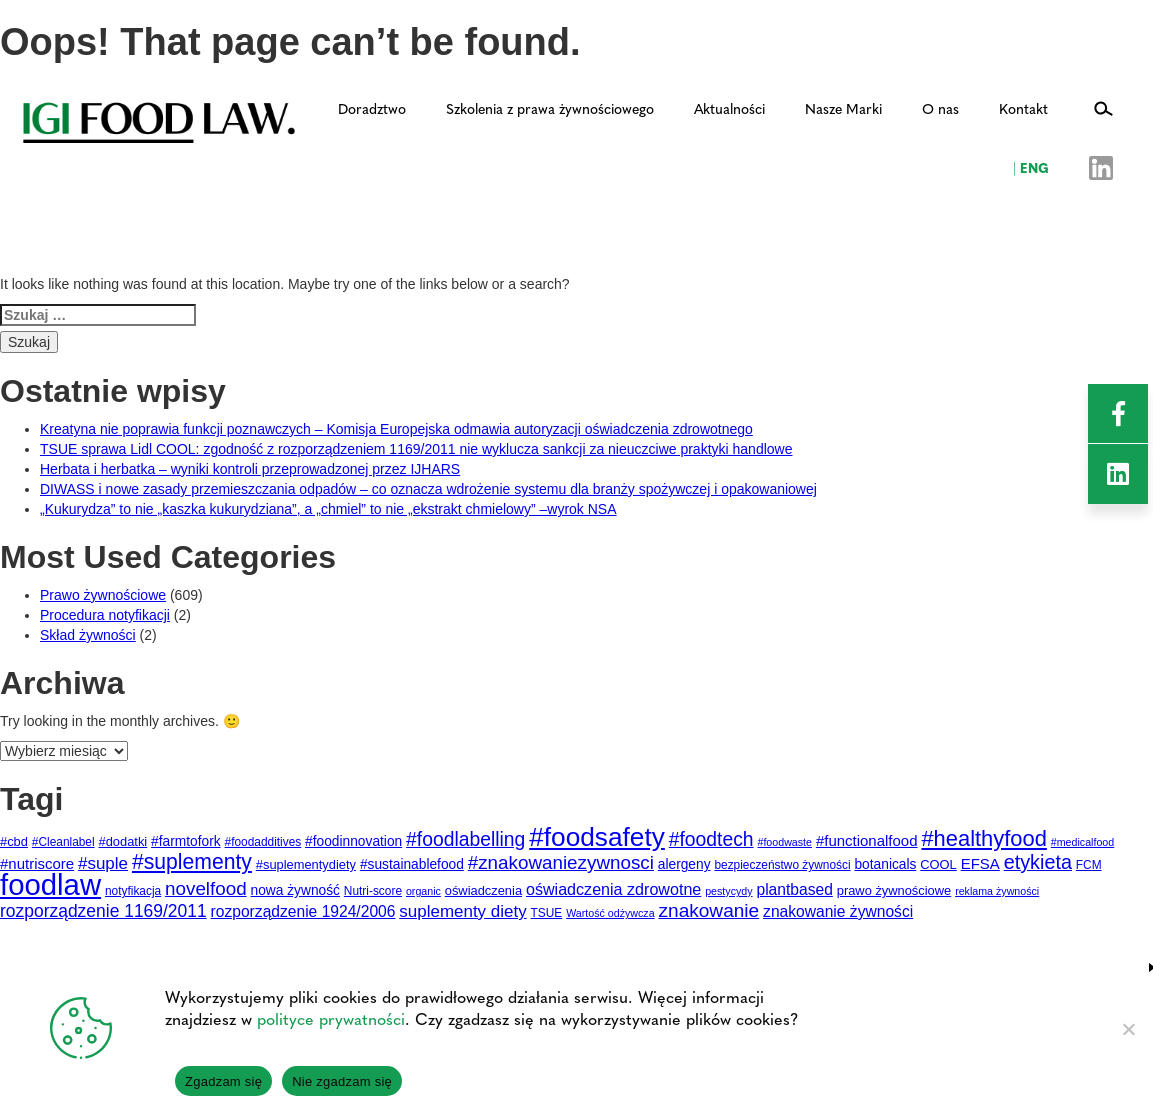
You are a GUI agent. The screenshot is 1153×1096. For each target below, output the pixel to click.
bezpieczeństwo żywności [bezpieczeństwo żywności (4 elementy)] (782, 865)
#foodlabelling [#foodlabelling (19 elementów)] (465, 839)
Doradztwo (372, 108)
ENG (1031, 167)
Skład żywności (88, 635)
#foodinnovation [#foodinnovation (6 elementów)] (353, 841)
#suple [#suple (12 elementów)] (103, 863)
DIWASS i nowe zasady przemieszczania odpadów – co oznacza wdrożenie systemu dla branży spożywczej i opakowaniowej (428, 489)
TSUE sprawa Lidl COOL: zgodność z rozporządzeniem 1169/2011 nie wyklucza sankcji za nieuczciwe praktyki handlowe (416, 449)
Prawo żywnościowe (103, 595)
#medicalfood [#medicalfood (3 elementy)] (1082, 842)
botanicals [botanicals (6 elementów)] (885, 864)
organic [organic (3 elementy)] (423, 891)
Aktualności (729, 108)
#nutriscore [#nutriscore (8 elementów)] (37, 863)
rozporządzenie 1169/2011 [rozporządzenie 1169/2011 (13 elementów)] (103, 911)
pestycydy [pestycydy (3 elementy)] (728, 891)
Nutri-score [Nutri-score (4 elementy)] (373, 891)
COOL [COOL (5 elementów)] (938, 864)
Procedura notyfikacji (105, 615)
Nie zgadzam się (342, 1081)
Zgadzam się (223, 1081)
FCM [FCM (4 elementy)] (1089, 865)
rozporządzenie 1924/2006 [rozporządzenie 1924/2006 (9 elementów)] (303, 911)
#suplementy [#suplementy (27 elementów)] (192, 861)
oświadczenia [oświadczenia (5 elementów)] (483, 890)
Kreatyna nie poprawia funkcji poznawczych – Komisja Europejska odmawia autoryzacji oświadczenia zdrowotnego (396, 429)
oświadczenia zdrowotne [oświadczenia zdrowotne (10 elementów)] (613, 889)
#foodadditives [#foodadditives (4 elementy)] (263, 842)
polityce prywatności (331, 1018)
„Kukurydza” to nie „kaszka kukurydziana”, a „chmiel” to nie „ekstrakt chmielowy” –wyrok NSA (328, 509)
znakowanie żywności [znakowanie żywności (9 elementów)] (838, 911)
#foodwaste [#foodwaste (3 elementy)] (784, 842)
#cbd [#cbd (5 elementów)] (14, 841)
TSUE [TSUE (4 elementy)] (547, 913)
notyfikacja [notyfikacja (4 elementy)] (133, 891)
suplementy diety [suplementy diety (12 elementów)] (462, 911)
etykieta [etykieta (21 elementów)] (1038, 862)
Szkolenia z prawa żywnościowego (550, 108)
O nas (940, 108)
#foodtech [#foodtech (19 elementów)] (711, 839)
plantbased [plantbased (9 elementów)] (794, 889)
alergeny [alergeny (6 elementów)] (684, 864)
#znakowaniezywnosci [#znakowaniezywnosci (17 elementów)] (561, 862)
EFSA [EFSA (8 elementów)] (980, 863)
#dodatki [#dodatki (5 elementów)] (123, 841)
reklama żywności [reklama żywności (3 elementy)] (997, 891)
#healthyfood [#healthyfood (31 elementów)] (983, 838)
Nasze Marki (843, 108)
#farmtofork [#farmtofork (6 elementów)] (186, 841)
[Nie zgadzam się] (1128, 1029)
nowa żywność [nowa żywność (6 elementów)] (295, 890)
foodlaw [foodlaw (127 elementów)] (50, 884)
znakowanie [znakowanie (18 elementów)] (709, 910)
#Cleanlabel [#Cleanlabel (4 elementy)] (63, 842)
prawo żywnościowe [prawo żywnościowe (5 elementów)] (894, 890)
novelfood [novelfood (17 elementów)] (206, 888)
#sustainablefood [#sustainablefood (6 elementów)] (412, 864)
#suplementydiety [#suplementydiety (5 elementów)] (306, 864)
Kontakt (1023, 108)
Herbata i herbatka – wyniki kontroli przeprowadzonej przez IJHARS (250, 469)
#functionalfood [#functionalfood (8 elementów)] (867, 840)
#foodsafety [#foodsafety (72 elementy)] (597, 837)
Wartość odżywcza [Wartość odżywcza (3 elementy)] (610, 913)
